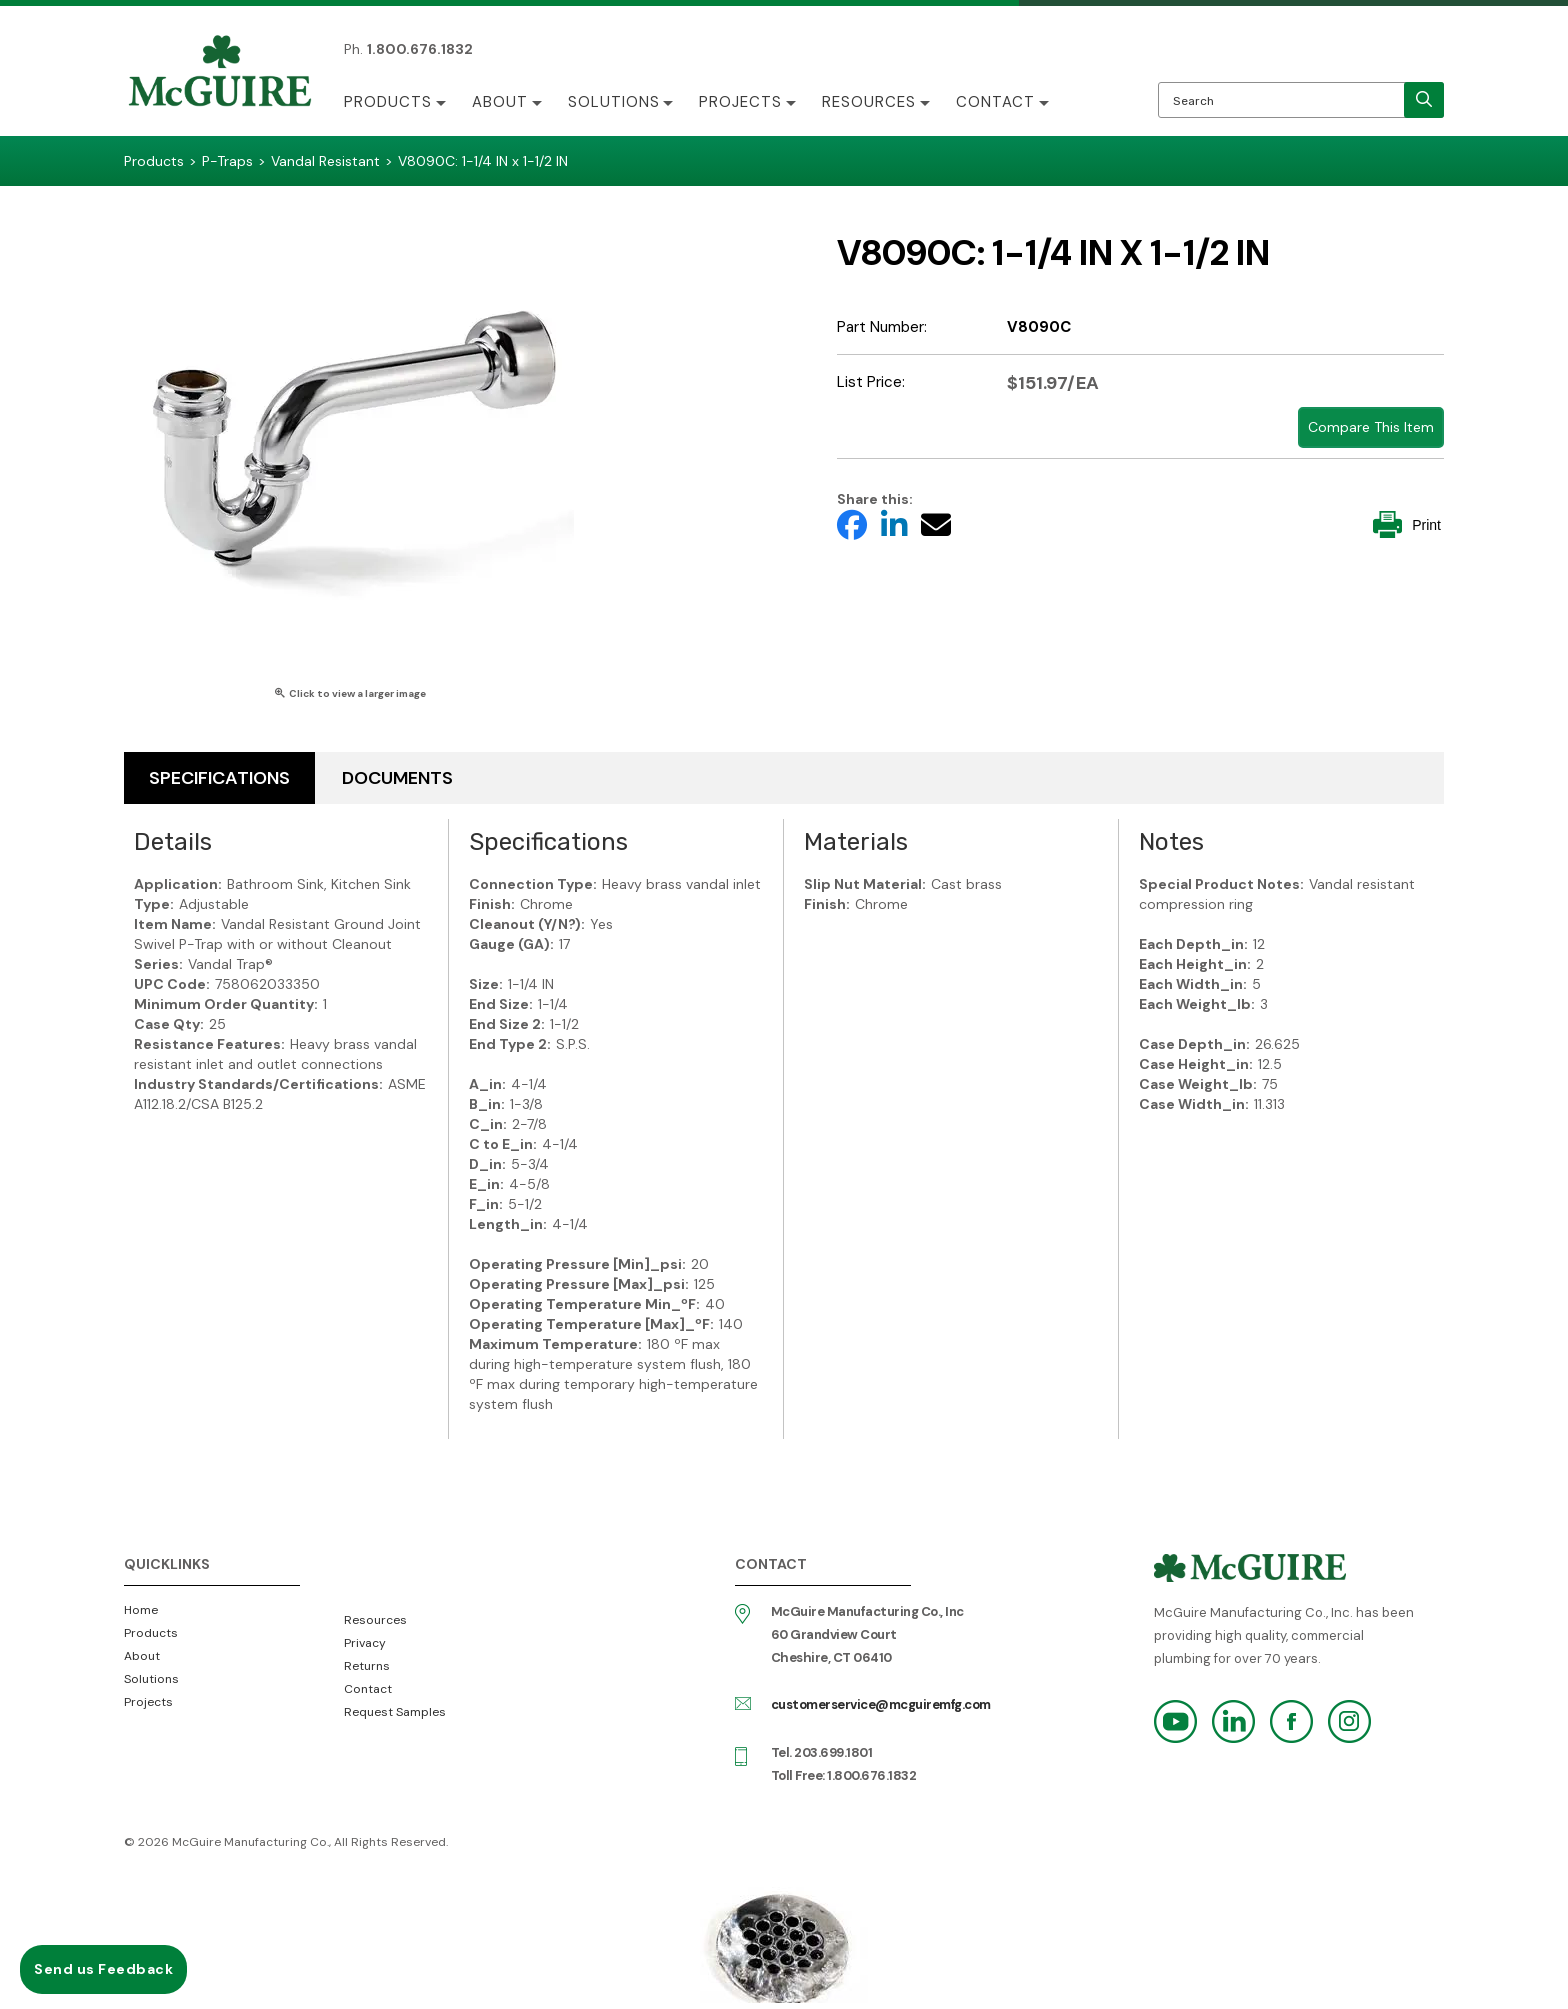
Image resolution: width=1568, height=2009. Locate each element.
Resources (870, 102)
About (500, 102)
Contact (996, 102)
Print (1407, 524)
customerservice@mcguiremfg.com (881, 1704)
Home (141, 1610)
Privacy (365, 1643)
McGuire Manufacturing (220, 73)
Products (388, 102)
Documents (397, 778)
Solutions (614, 102)
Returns (367, 1666)
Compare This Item (1371, 427)
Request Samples (395, 1712)
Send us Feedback (103, 1969)
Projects (741, 102)
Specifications (219, 778)
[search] (1424, 100)
